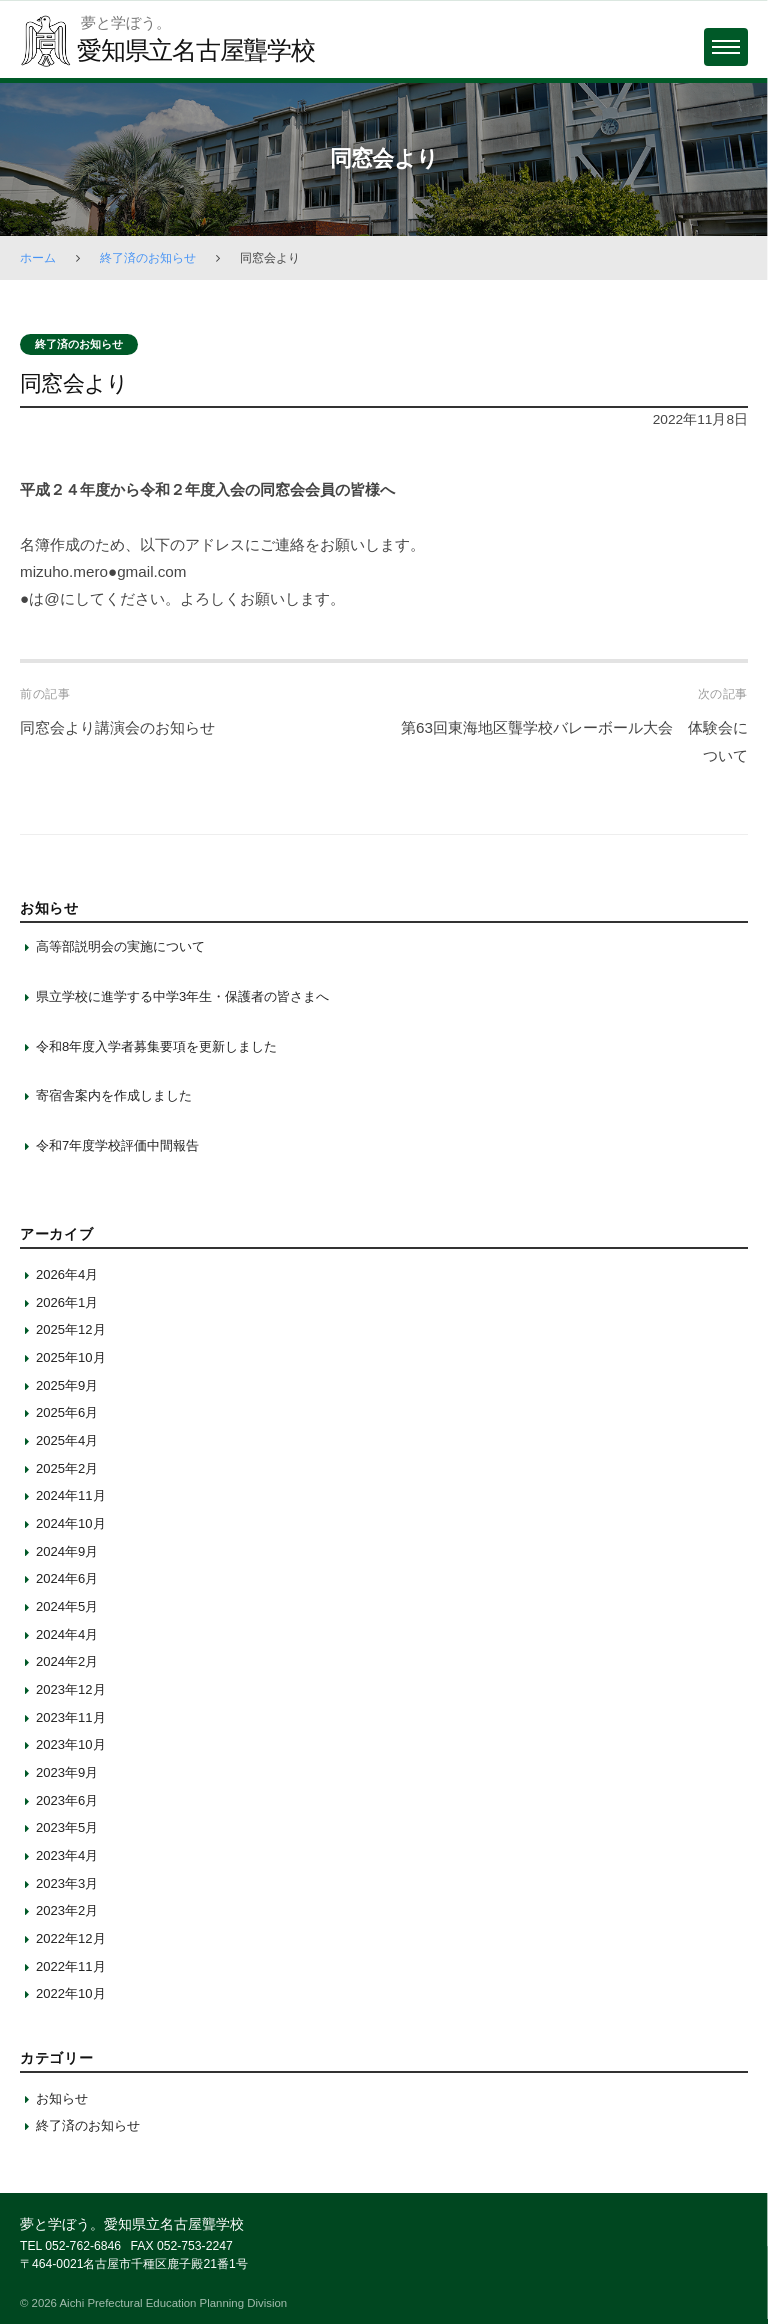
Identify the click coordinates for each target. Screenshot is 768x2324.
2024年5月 (67, 1606)
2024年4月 (67, 1634)
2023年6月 (67, 1800)
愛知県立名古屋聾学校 (196, 50)
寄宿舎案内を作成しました (114, 1095)
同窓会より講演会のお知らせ (117, 727)
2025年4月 (67, 1440)
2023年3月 (67, 1883)
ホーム (38, 258)
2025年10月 (71, 1357)
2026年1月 (67, 1302)
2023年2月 (67, 1910)
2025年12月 (71, 1329)
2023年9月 (67, 1772)
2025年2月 (67, 1468)
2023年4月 (67, 1855)
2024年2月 (67, 1661)
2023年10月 (71, 1744)
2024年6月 (67, 1578)
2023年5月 (67, 1827)
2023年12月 (71, 1689)
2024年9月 (67, 1551)
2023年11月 (71, 1717)
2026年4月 (67, 1274)
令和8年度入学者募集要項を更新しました (156, 1046)
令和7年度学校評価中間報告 (117, 1145)
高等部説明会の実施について (120, 946)
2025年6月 (67, 1412)
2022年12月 (71, 1938)
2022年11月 (71, 1966)
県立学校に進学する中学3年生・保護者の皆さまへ (182, 996)
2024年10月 (71, 1523)
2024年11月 (71, 1495)
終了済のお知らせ (148, 258)
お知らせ (62, 2098)
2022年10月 (71, 1993)
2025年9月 (67, 1385)
